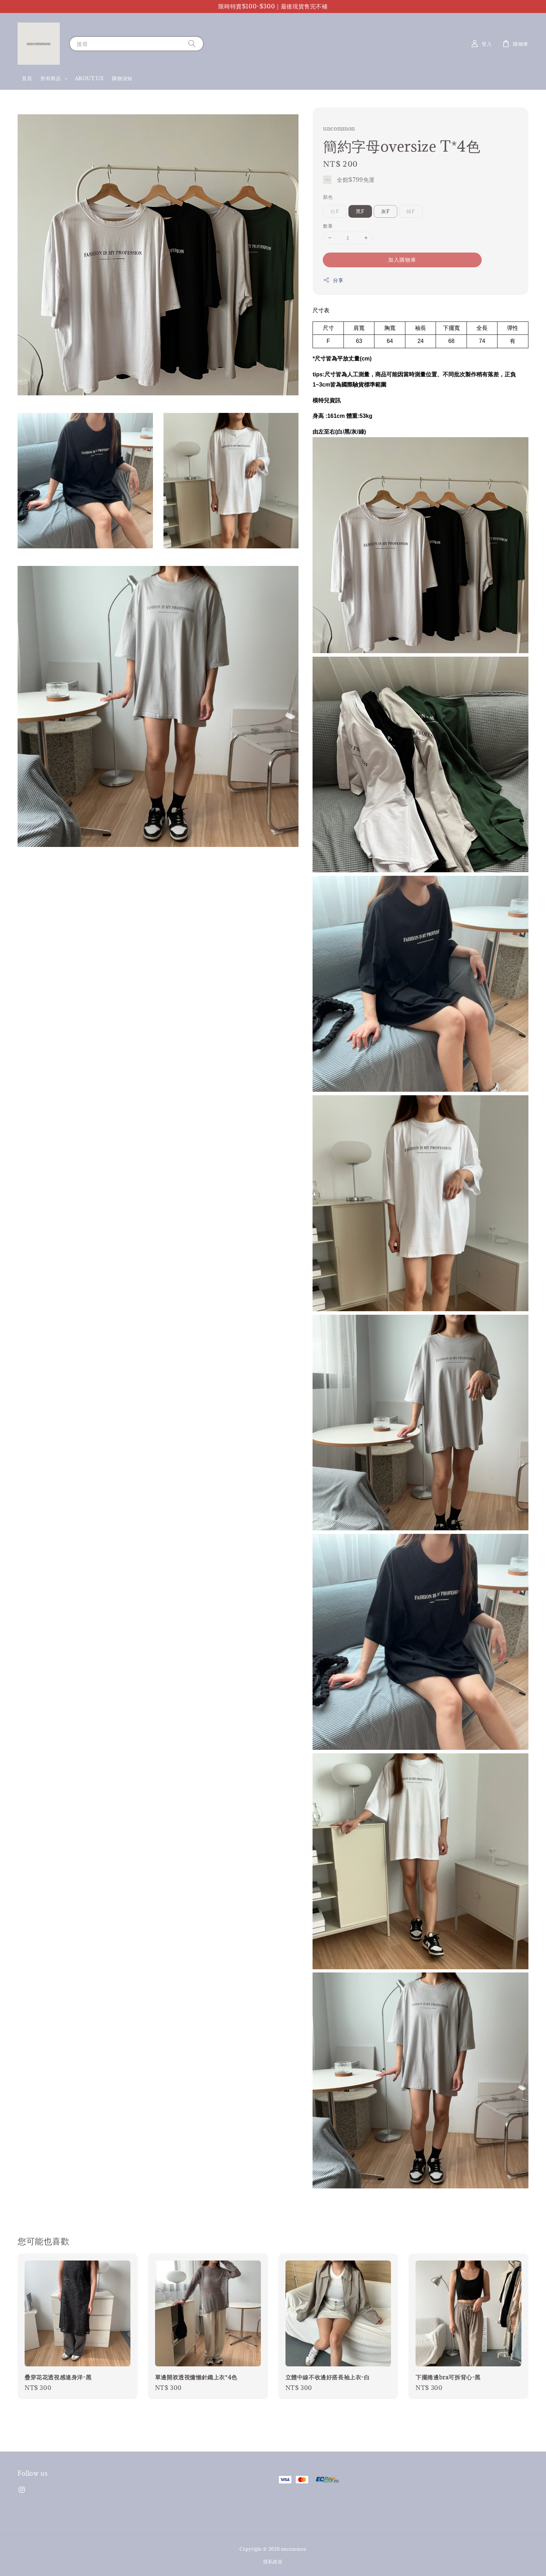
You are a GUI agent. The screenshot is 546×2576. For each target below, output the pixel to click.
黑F (360, 211)
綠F (410, 211)
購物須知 (122, 78)
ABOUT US (89, 78)
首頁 (27, 78)
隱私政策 (273, 2561)
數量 (328, 226)
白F (334, 211)
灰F (385, 211)
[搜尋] (192, 43)
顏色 (328, 197)
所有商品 (50, 78)
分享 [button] (333, 280)
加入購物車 (402, 259)
